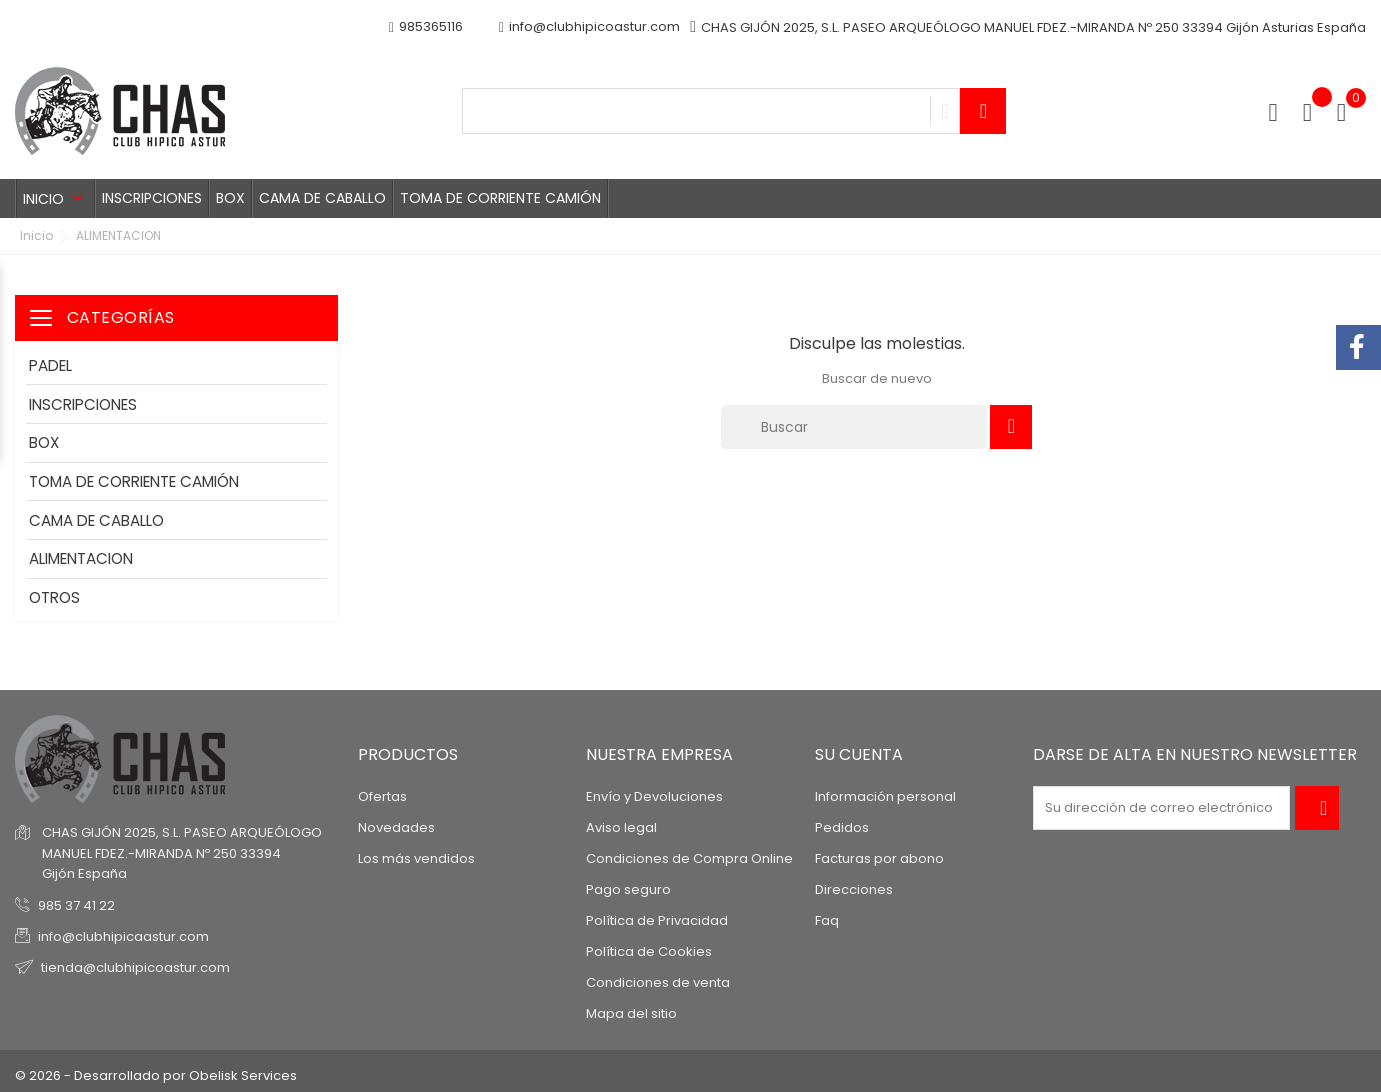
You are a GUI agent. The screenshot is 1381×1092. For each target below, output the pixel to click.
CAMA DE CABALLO (322, 198)
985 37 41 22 (76, 905)
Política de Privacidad (657, 920)
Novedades (396, 827)
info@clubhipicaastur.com (123, 936)
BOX (230, 198)
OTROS (54, 597)
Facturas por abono (879, 858)
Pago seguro (628, 889)
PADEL (50, 365)
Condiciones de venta (658, 982)
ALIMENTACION (81, 558)
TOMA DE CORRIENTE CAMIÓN (500, 198)
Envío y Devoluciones (654, 796)
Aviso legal (621, 827)
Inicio (55, 198)
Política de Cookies (649, 951)
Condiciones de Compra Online (689, 858)
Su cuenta (859, 754)
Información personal (885, 796)
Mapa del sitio (631, 1013)
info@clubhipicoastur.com (589, 27)
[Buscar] (854, 427)
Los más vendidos (416, 858)
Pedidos (842, 827)
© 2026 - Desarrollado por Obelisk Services (156, 1075)
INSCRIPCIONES (152, 198)
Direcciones (854, 889)
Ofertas (382, 796)
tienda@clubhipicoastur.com (135, 967)
